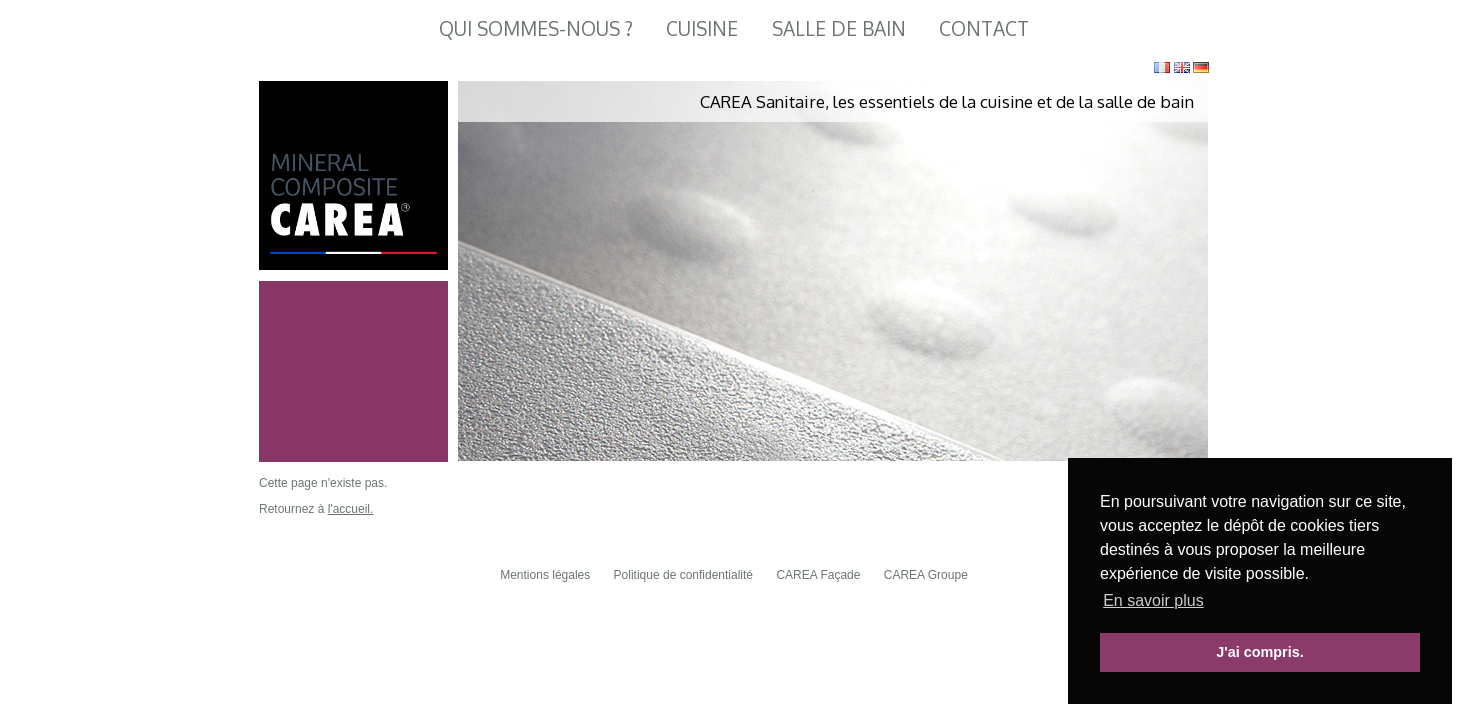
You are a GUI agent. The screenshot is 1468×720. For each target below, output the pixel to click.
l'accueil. (351, 509)
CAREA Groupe (926, 575)
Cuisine (702, 28)
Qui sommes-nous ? (536, 28)
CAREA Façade (818, 575)
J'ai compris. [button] (1259, 652)
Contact (984, 28)
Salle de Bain (839, 28)
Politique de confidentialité (683, 575)
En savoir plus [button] (1153, 600)
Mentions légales (545, 575)
